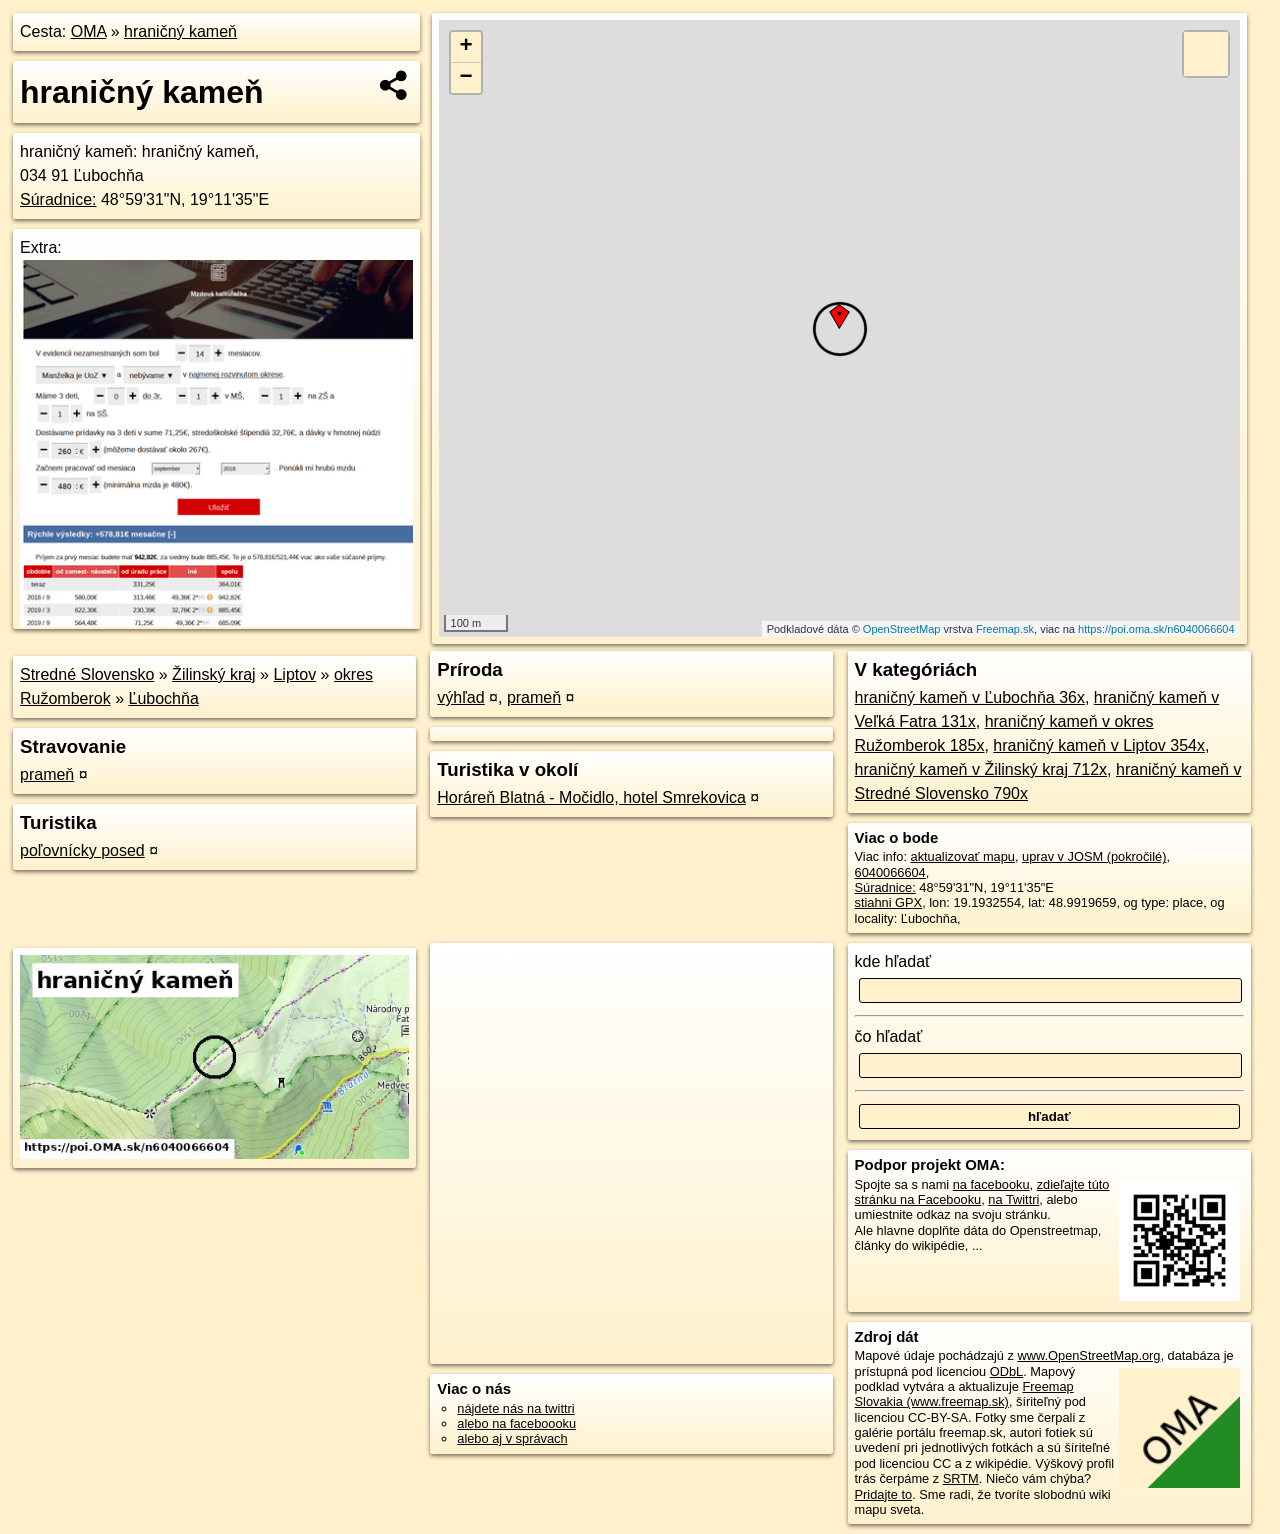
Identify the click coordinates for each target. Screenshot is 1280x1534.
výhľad (460, 697)
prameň (47, 774)
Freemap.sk (1005, 629)
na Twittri (1013, 1199)
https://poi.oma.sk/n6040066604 (1156, 629)
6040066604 (890, 872)
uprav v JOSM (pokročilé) (1094, 856)
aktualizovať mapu (963, 856)
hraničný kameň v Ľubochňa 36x (970, 697)
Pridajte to (884, 1494)
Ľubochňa (164, 698)
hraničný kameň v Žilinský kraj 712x (981, 769)
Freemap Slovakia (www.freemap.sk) (964, 1394)
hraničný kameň (180, 31)
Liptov (294, 674)
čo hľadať (889, 1036)
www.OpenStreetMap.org (1088, 1355)
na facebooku (991, 1184)
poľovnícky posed (82, 850)
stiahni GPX (889, 902)
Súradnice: (58, 199)
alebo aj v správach (512, 1438)
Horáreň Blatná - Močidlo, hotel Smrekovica (591, 797)
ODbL (1006, 1371)
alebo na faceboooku (516, 1423)
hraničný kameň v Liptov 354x (1099, 745)
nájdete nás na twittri (515, 1408)
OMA (89, 31)
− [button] (466, 78)
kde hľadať (893, 961)
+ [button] (466, 47)
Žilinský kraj (214, 674)
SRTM (961, 1478)
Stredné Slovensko (87, 674)
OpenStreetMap (902, 629)
